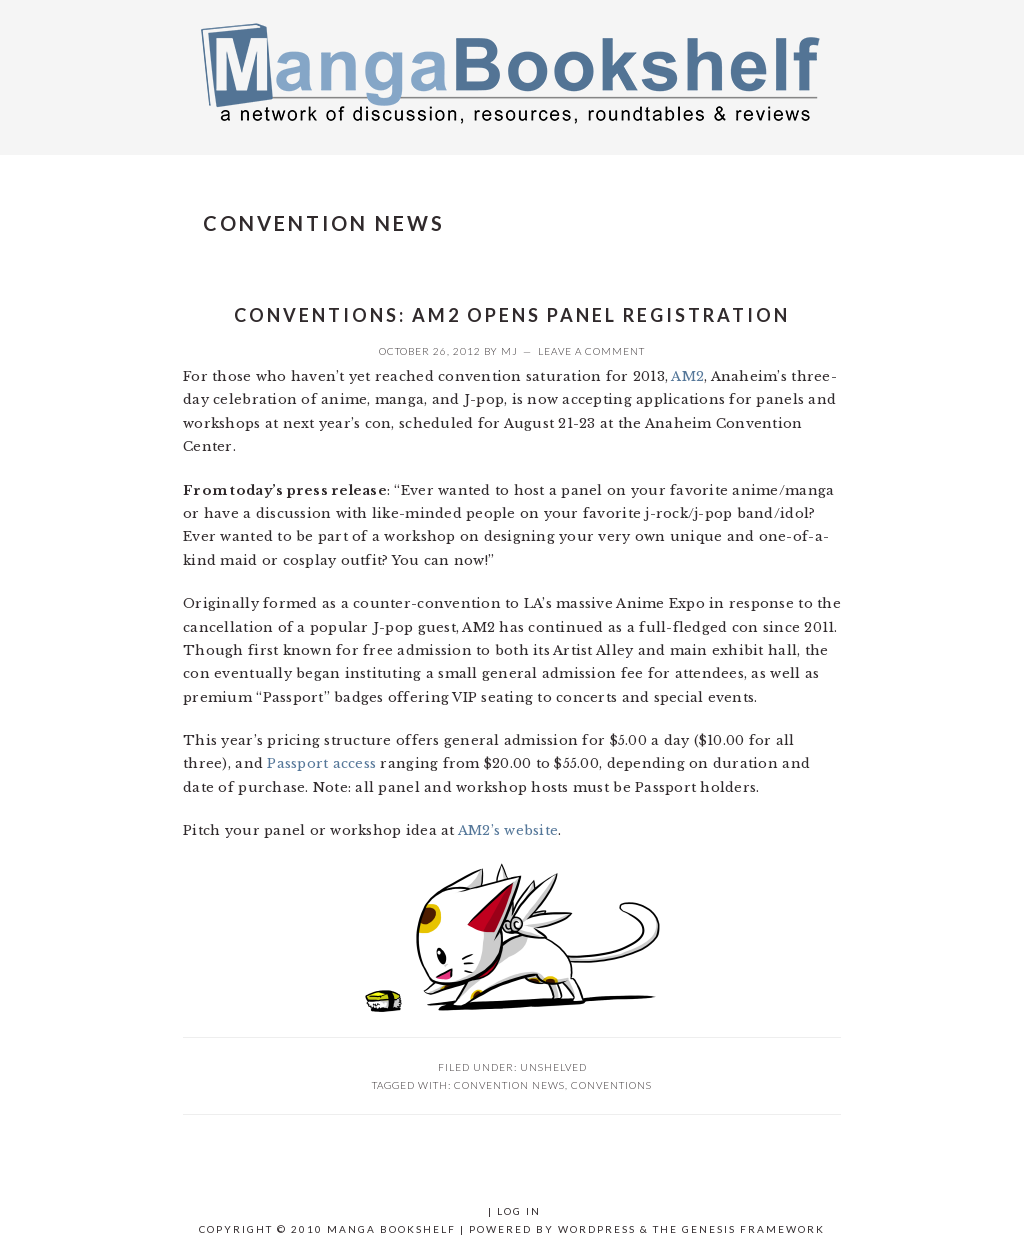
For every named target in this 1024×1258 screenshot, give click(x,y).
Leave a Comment (591, 351)
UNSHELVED (553, 1067)
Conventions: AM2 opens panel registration (512, 315)
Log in (519, 1211)
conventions (611, 1085)
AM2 (687, 376)
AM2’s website (508, 830)
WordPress (597, 1229)
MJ (509, 351)
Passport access (321, 763)
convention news (509, 1085)
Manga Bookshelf (512, 72)
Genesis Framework (753, 1229)
